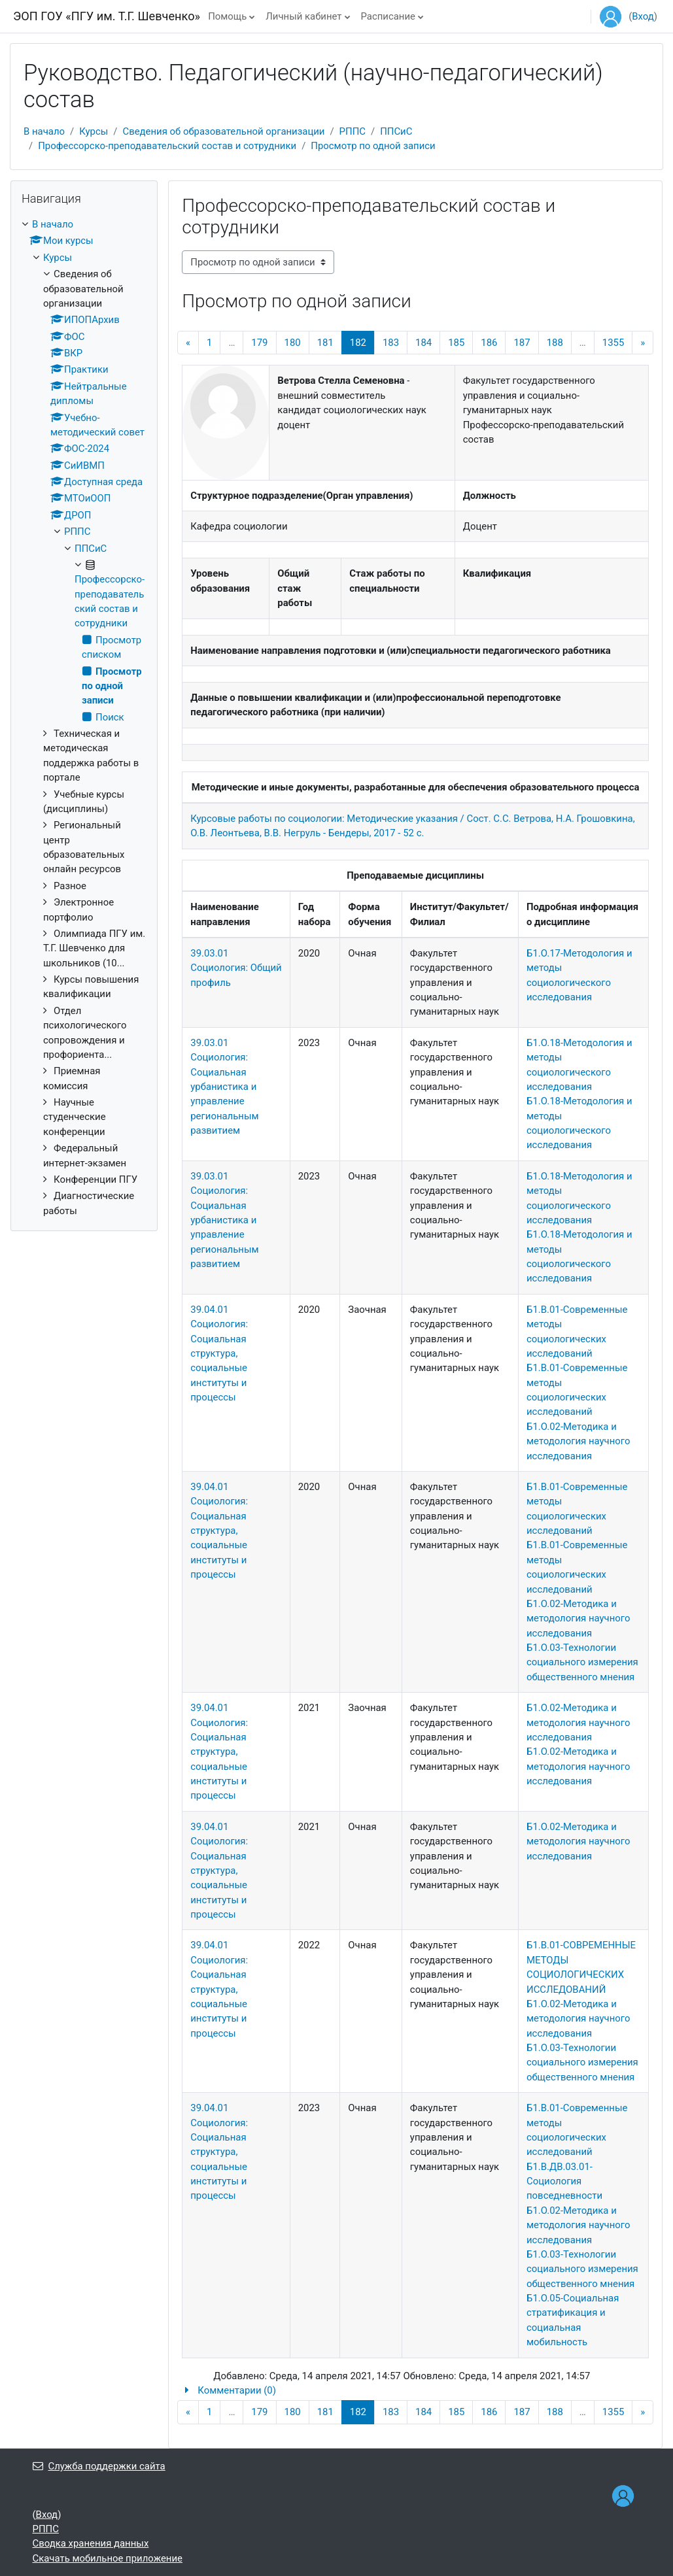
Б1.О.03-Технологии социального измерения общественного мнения (582, 1662)
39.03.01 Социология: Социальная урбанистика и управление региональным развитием (224, 1086)
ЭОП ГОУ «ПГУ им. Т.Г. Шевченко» (106, 16)
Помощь (227, 16)
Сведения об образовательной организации (223, 131)
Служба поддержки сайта (99, 2466)
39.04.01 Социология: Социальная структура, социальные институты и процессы (219, 1353)
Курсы (93, 131)
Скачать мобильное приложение (107, 2558)
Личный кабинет (303, 16)
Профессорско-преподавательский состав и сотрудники (167, 146)
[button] (415, 2390)
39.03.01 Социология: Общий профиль (235, 968)
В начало (44, 131)
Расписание (388, 16)
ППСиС (396, 131)
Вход (643, 16)
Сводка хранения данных (91, 2543)
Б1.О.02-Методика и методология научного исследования (578, 1441)
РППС (352, 131)
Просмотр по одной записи (373, 146)
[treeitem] (84, 717)
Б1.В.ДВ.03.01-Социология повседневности (564, 2181)
